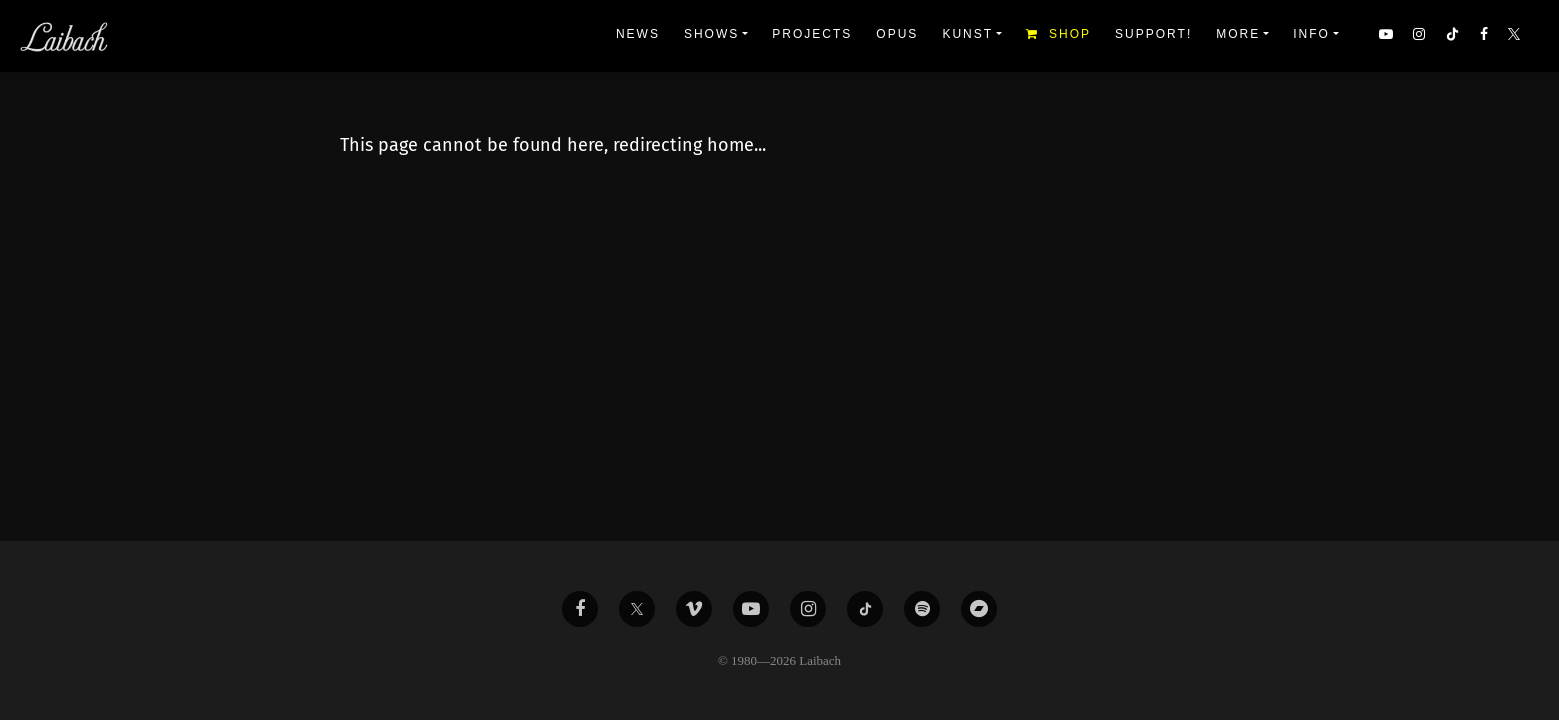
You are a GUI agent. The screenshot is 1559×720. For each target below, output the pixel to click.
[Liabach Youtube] (751, 609)
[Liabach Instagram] (808, 609)
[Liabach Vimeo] (694, 609)
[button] (1516, 36)
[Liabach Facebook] (580, 609)
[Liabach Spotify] (922, 609)
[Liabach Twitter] (637, 609)
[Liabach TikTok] (865, 609)
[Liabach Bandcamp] (979, 609)
